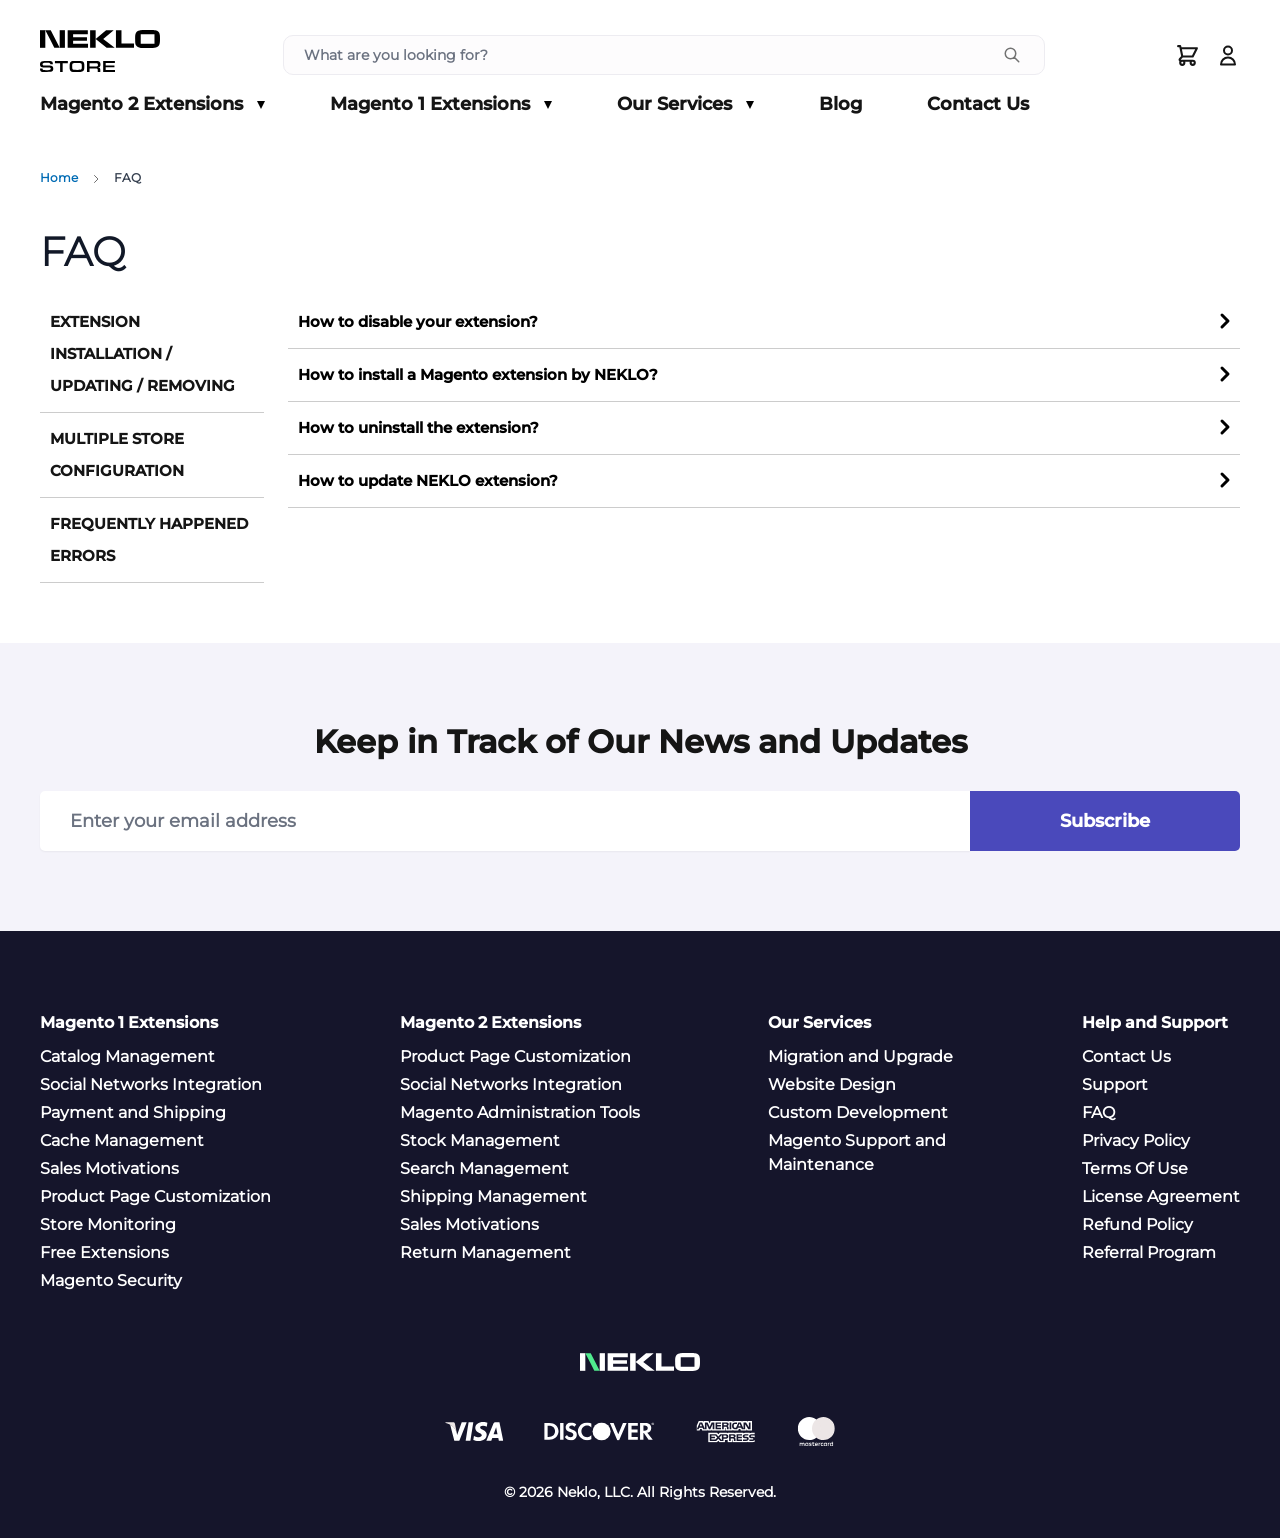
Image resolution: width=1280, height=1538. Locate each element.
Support (1115, 1084)
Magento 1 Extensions (441, 105)
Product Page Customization (155, 1196)
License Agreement (1161, 1196)
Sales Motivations (109, 1168)
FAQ (1098, 1112)
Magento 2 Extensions (152, 105)
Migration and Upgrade (860, 1056)
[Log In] (1228, 55)
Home (59, 177)
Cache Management (122, 1140)
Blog (840, 104)
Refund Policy (1137, 1224)
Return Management (485, 1252)
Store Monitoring (108, 1224)
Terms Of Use (1135, 1168)
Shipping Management (493, 1196)
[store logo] (100, 55)
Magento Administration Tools (520, 1112)
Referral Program (1149, 1252)
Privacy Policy (1136, 1140)
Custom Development (858, 1112)
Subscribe (1105, 821)
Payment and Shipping (133, 1112)
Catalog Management (127, 1056)
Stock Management (480, 1140)
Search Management (484, 1168)
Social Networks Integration (151, 1084)
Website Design (832, 1084)
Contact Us (978, 104)
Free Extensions (104, 1252)
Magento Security (111, 1280)
